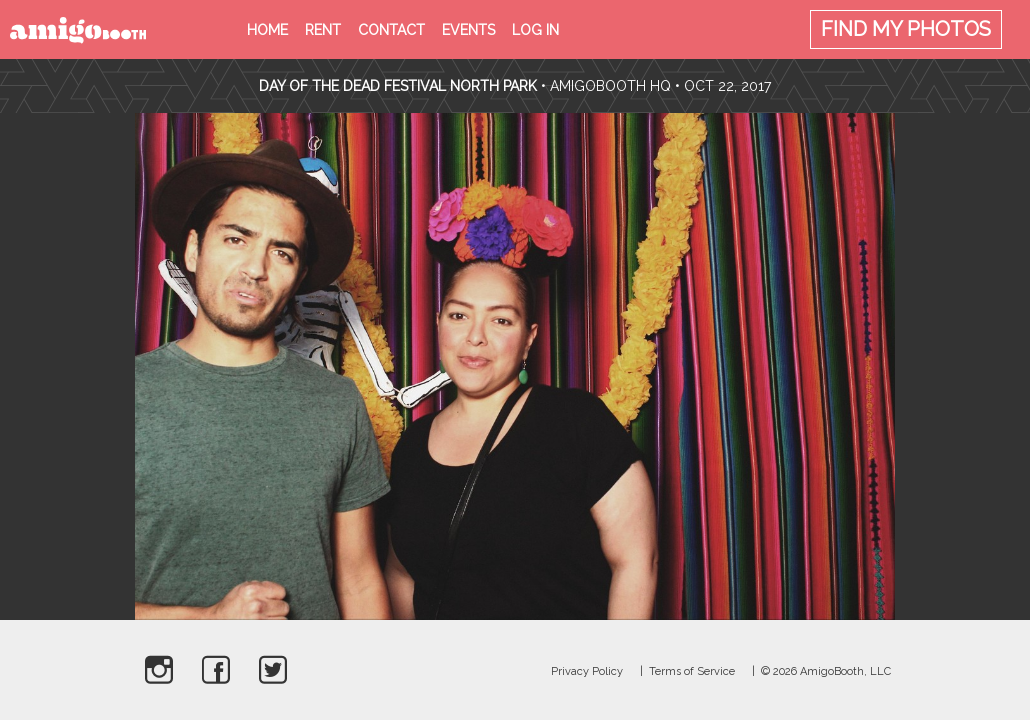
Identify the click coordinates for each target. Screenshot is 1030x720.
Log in (535, 30)
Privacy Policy (587, 671)
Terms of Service (692, 671)
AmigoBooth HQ (610, 86)
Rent (323, 30)
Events (468, 30)
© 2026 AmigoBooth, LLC (826, 671)
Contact (391, 30)
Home (267, 30)
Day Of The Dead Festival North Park (398, 86)
